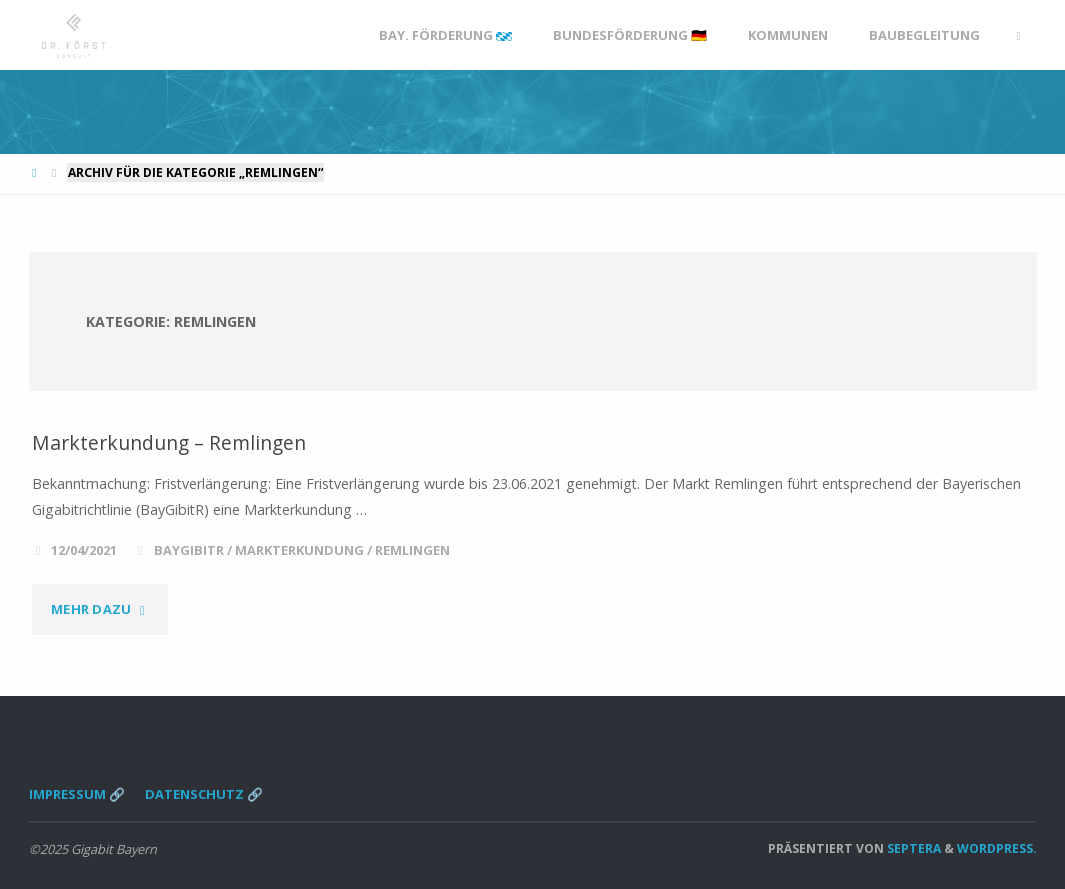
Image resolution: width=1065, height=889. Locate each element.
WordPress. (997, 848)
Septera (912, 848)
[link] (1018, 35)
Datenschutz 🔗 (204, 794)
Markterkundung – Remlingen (170, 442)
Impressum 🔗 (77, 794)
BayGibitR (189, 550)
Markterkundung (299, 550)
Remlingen (412, 550)
